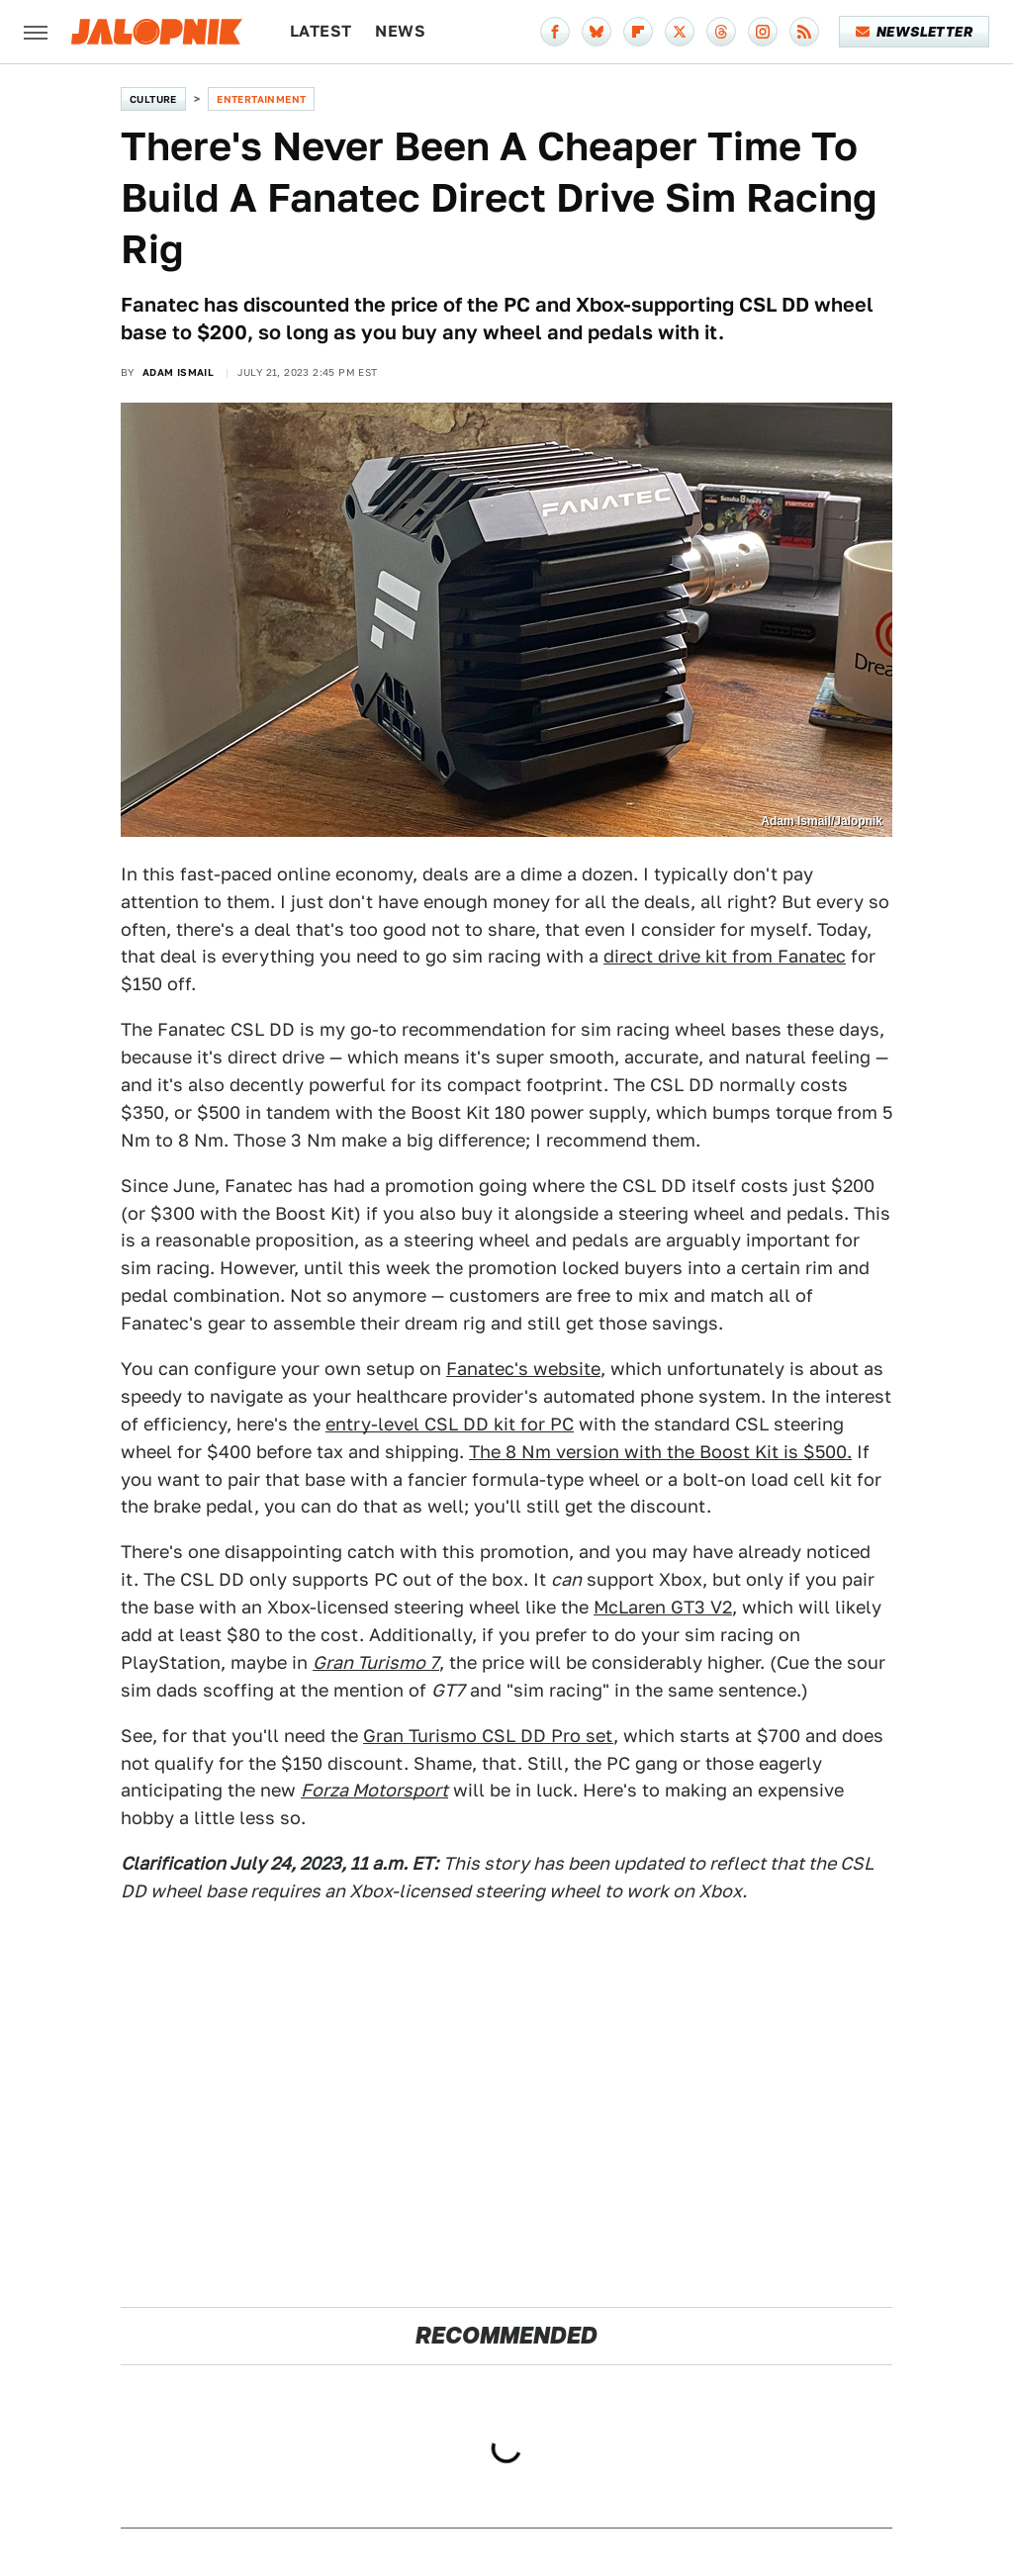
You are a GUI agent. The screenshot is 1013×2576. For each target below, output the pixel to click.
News (400, 31)
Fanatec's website (523, 1368)
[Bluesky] (596, 31)
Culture (153, 99)
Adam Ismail (178, 372)
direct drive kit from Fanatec (724, 956)
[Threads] (721, 31)
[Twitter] (679, 31)
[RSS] (804, 31)
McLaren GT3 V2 (663, 1607)
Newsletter (914, 32)
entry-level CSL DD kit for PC (449, 1424)
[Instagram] (763, 31)
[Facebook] (555, 31)
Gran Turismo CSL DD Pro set (488, 1735)
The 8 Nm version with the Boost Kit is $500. (660, 1451)
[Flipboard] (638, 31)
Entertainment (261, 99)
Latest (320, 31)
